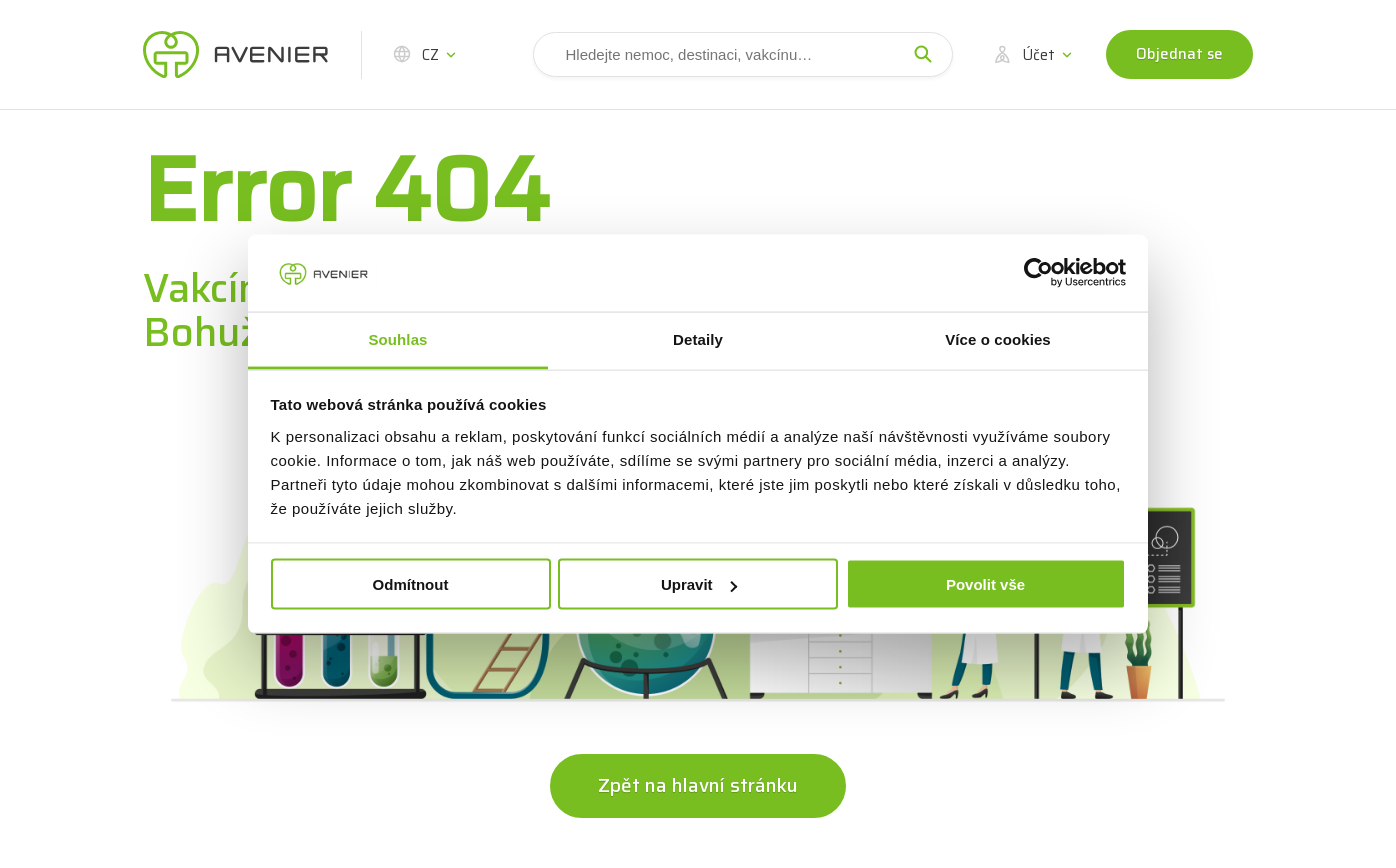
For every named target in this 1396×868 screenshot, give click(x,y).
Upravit (699, 584)
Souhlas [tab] (397, 338)
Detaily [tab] (698, 338)
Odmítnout (411, 584)
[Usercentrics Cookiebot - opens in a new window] (1038, 273)
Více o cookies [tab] (998, 338)
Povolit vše (985, 584)
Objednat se (1179, 54)
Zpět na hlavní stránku (698, 785)
